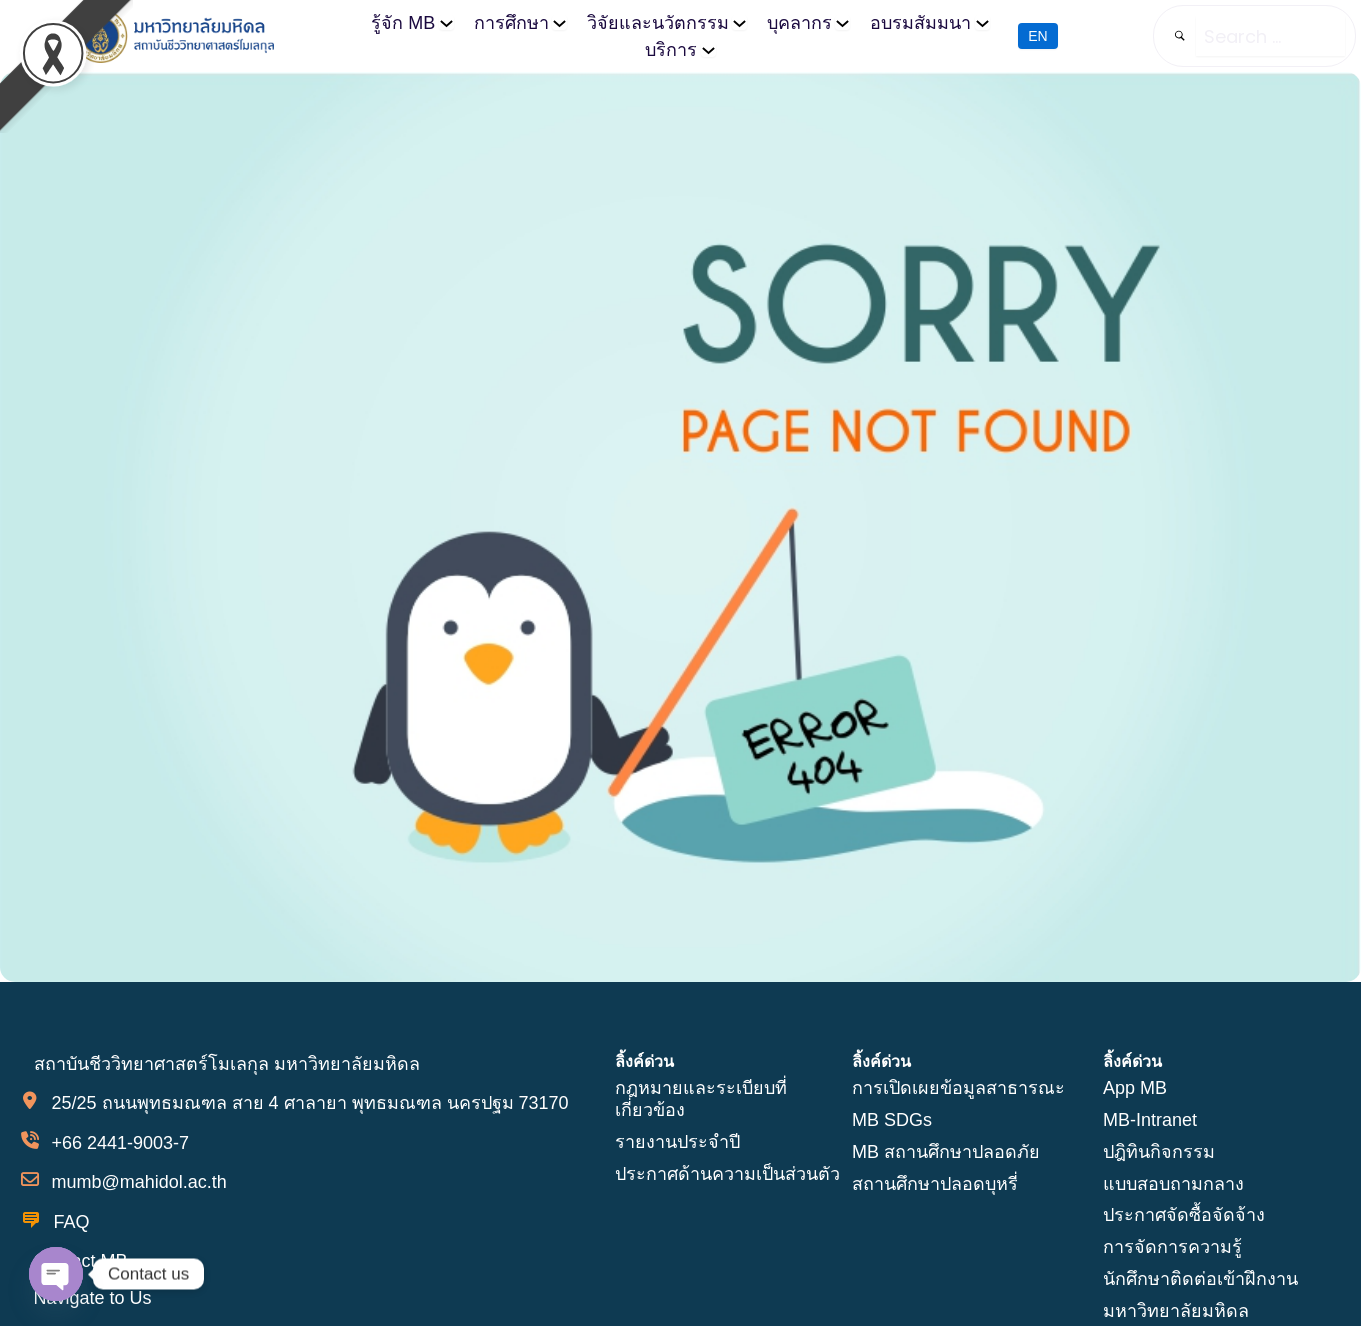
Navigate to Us (93, 1297)
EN (1037, 37)
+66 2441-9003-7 (120, 1142)
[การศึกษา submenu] (559, 22)
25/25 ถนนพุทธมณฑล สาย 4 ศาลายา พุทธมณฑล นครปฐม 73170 (309, 1102)
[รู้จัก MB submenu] (446, 22)
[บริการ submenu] (708, 49)
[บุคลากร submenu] (842, 22)
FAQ (72, 1222)
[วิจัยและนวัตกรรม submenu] (739, 22)
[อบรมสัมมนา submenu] (981, 22)
